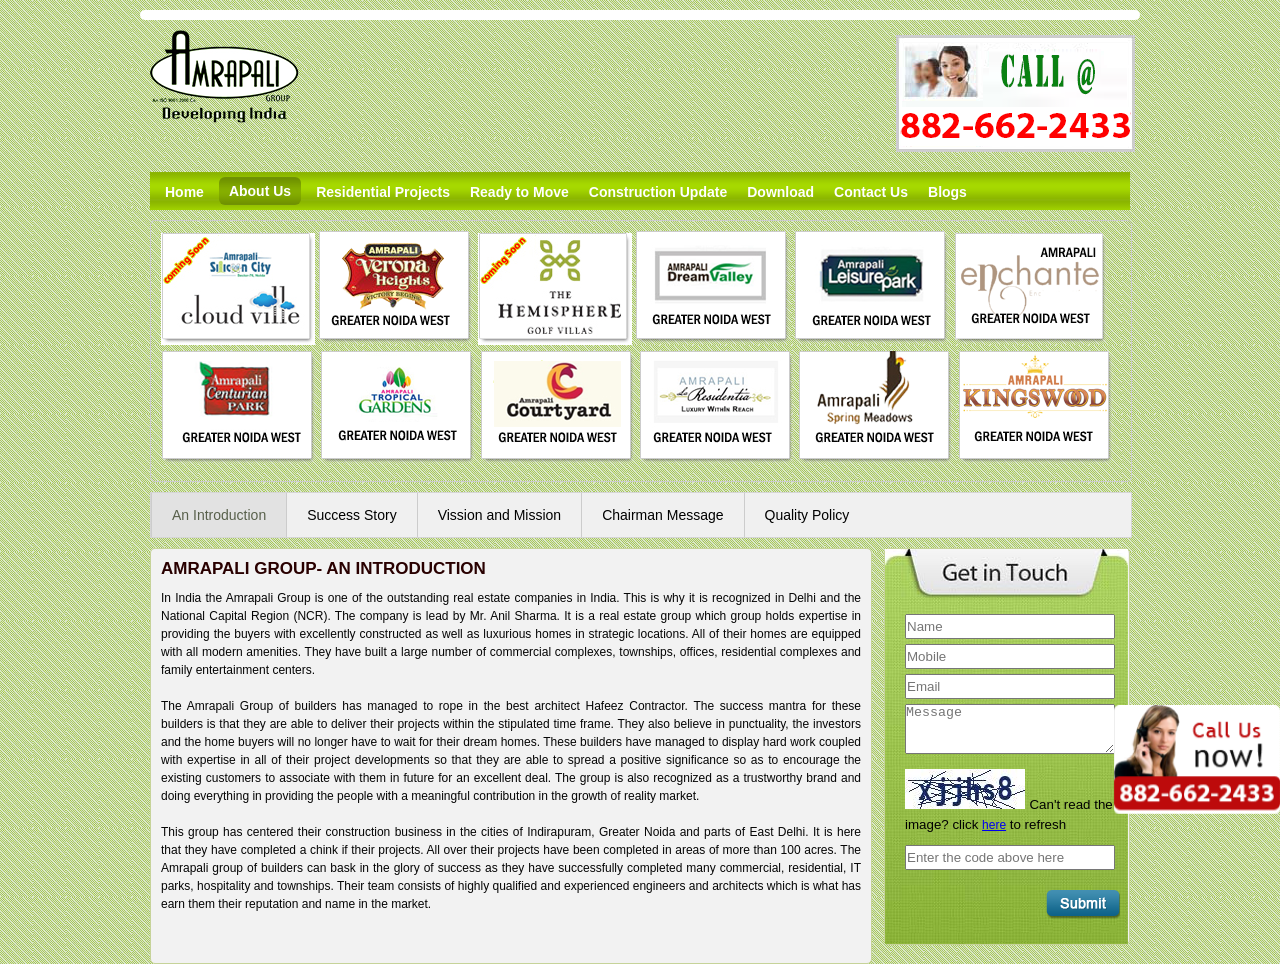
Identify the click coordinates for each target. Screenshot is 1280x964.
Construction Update (658, 192)
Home (184, 192)
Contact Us (871, 192)
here (994, 825)
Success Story (351, 515)
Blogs (947, 192)
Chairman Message (662, 515)
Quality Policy (807, 515)
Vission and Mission (499, 515)
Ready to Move (519, 192)
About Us (260, 191)
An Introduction (219, 515)
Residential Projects (383, 192)
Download (780, 192)
